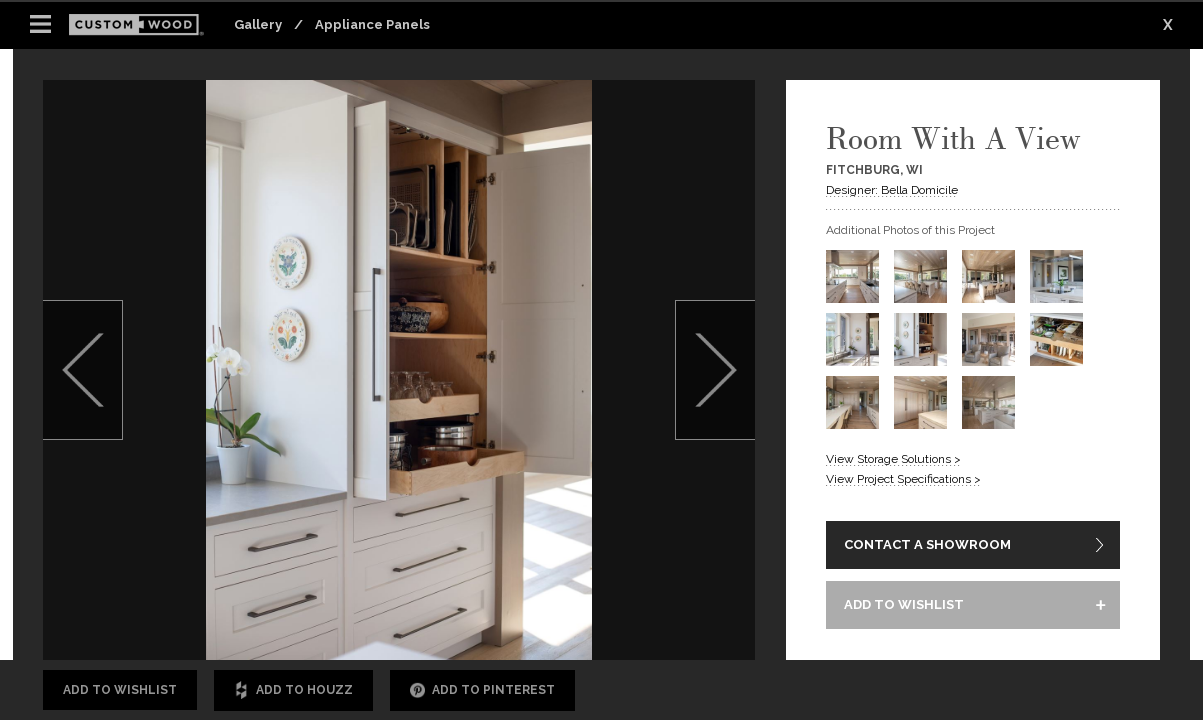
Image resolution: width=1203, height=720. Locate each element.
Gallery (258, 24)
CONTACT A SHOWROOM (927, 544)
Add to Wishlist (120, 690)
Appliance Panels (372, 24)
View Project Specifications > (903, 479)
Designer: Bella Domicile (892, 190)
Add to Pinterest (482, 690)
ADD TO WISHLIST (904, 604)
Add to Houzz (293, 690)
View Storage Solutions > (893, 459)
